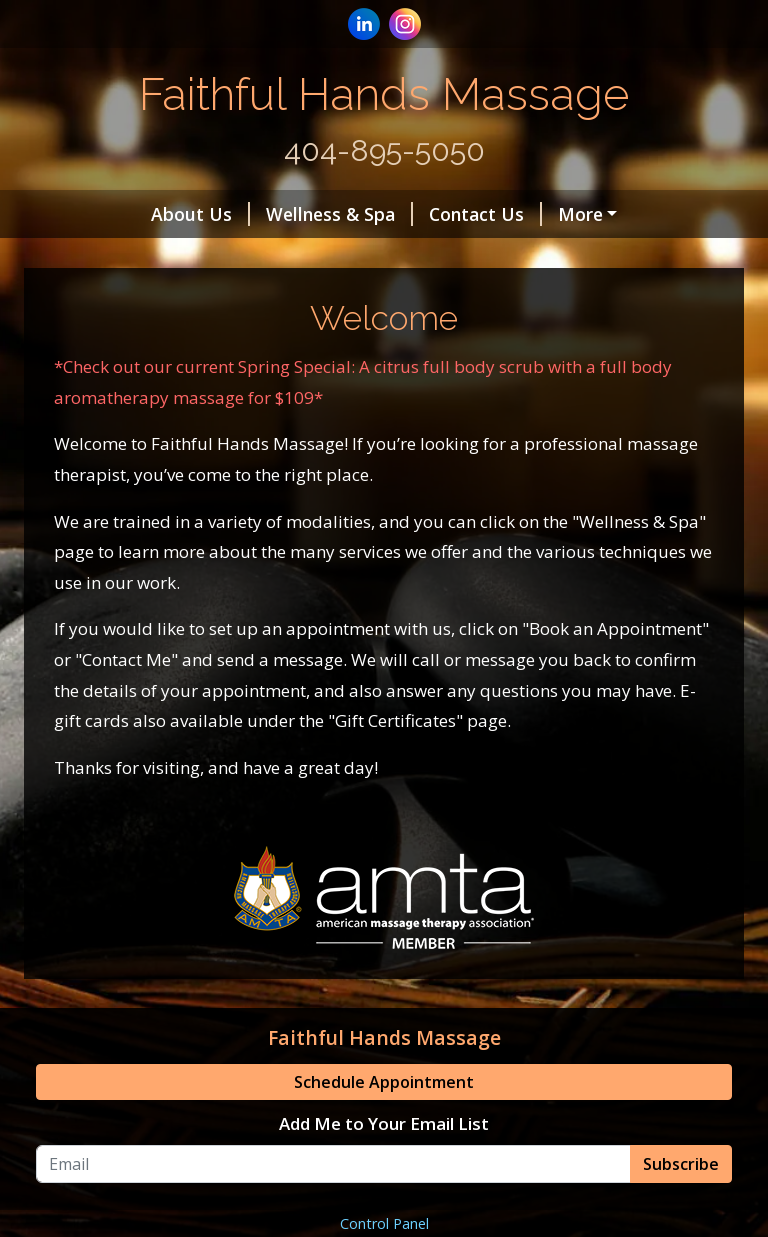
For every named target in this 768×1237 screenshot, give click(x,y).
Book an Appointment (561, 214)
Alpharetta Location (231, 256)
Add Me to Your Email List (384, 1208)
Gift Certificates (276, 299)
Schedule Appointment (384, 1167)
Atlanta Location (421, 256)
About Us (101, 214)
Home (86, 256)
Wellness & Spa (240, 214)
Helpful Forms (122, 299)
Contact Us (386, 214)
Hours (552, 256)
